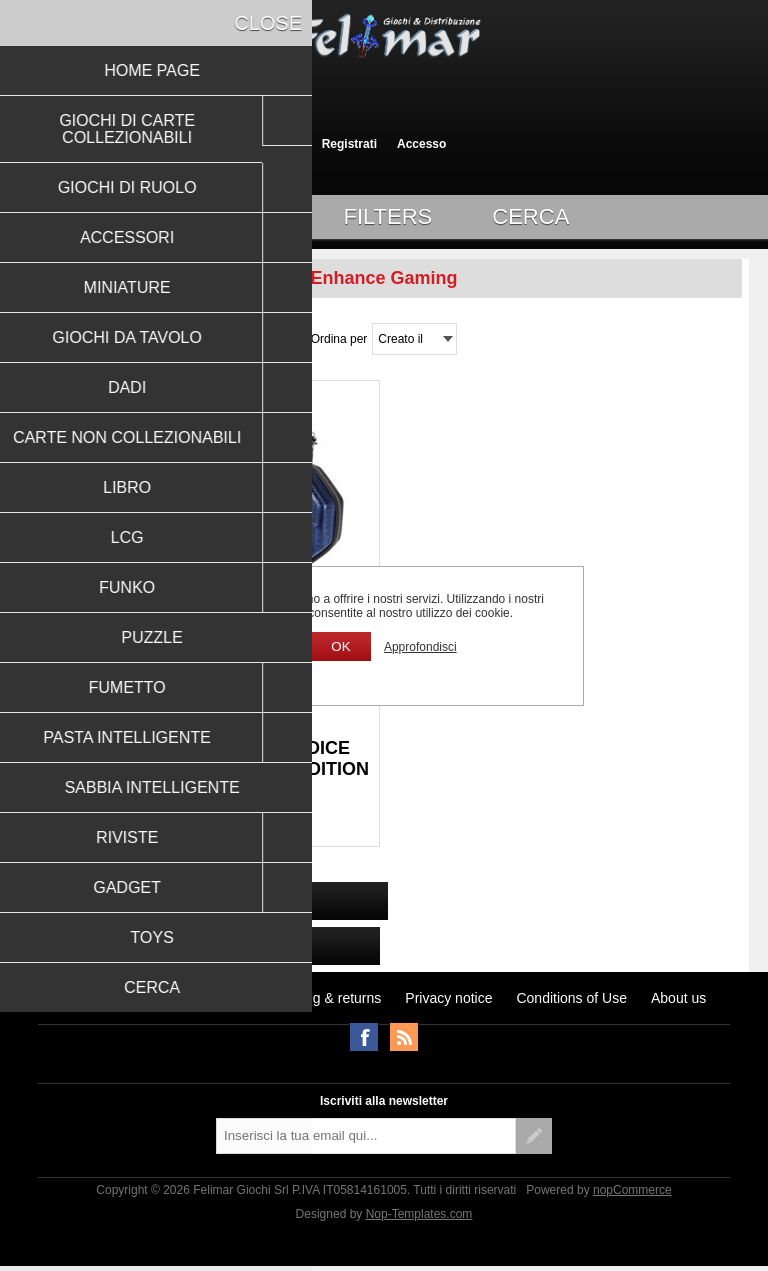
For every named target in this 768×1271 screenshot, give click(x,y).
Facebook (364, 1037)
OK (340, 646)
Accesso (421, 144)
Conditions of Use (571, 998)
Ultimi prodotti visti (119, 998)
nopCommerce (632, 1190)
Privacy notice (448, 998)
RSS (404, 1037)
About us (678, 998)
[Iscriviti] (366, 1136)
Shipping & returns (323, 998)
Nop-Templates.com (419, 1214)
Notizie (220, 998)
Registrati (349, 144)
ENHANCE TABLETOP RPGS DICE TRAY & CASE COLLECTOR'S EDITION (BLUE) (203, 769)
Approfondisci (420, 647)
